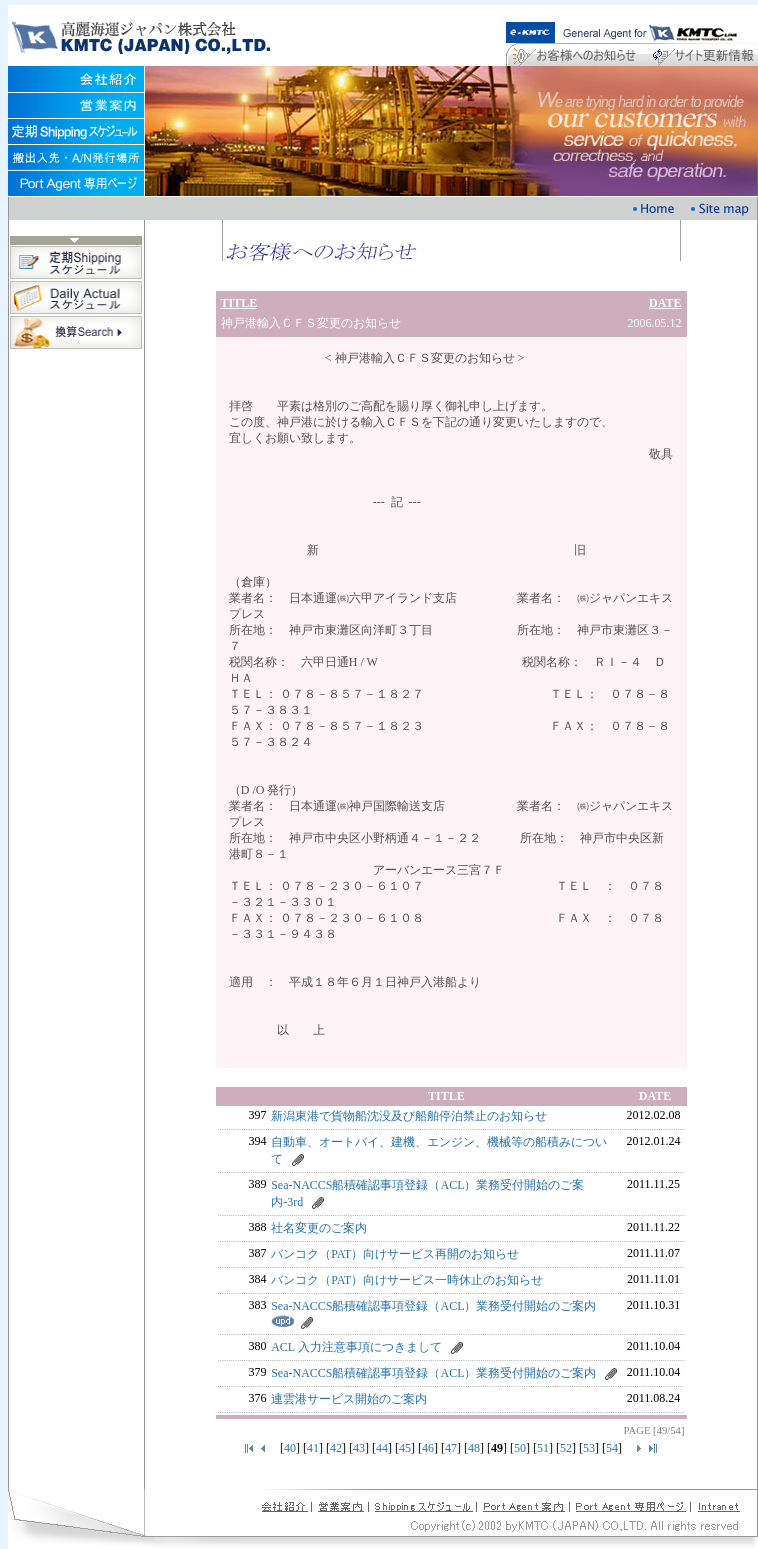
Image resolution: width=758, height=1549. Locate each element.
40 (290, 1448)
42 (336, 1448)
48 (474, 1448)
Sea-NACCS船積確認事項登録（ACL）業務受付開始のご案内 (433, 1306)
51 (543, 1448)
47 (451, 1448)
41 (313, 1448)
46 (428, 1448)
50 (520, 1448)
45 (405, 1448)
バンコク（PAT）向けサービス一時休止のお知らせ (407, 1280)
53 (589, 1448)
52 (566, 1448)
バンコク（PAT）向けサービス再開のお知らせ (395, 1254)
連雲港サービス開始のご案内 (349, 1399)
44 (382, 1448)
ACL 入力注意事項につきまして (356, 1347)
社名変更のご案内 (319, 1228)
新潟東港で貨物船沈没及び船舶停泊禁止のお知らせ (409, 1116)
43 (359, 1448)
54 (612, 1448)
